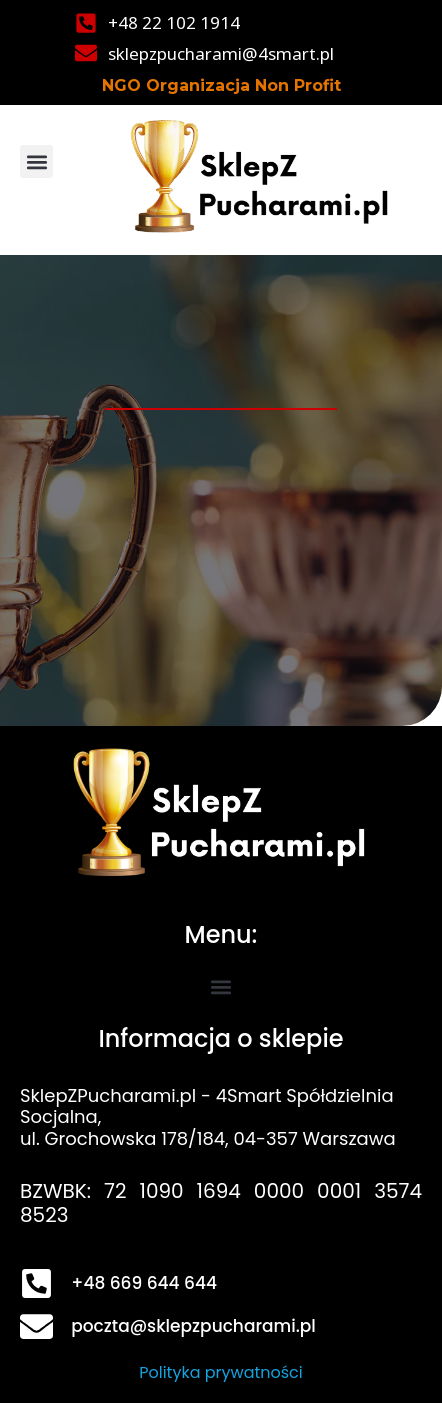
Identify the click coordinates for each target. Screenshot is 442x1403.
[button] (36, 161)
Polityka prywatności (221, 1372)
